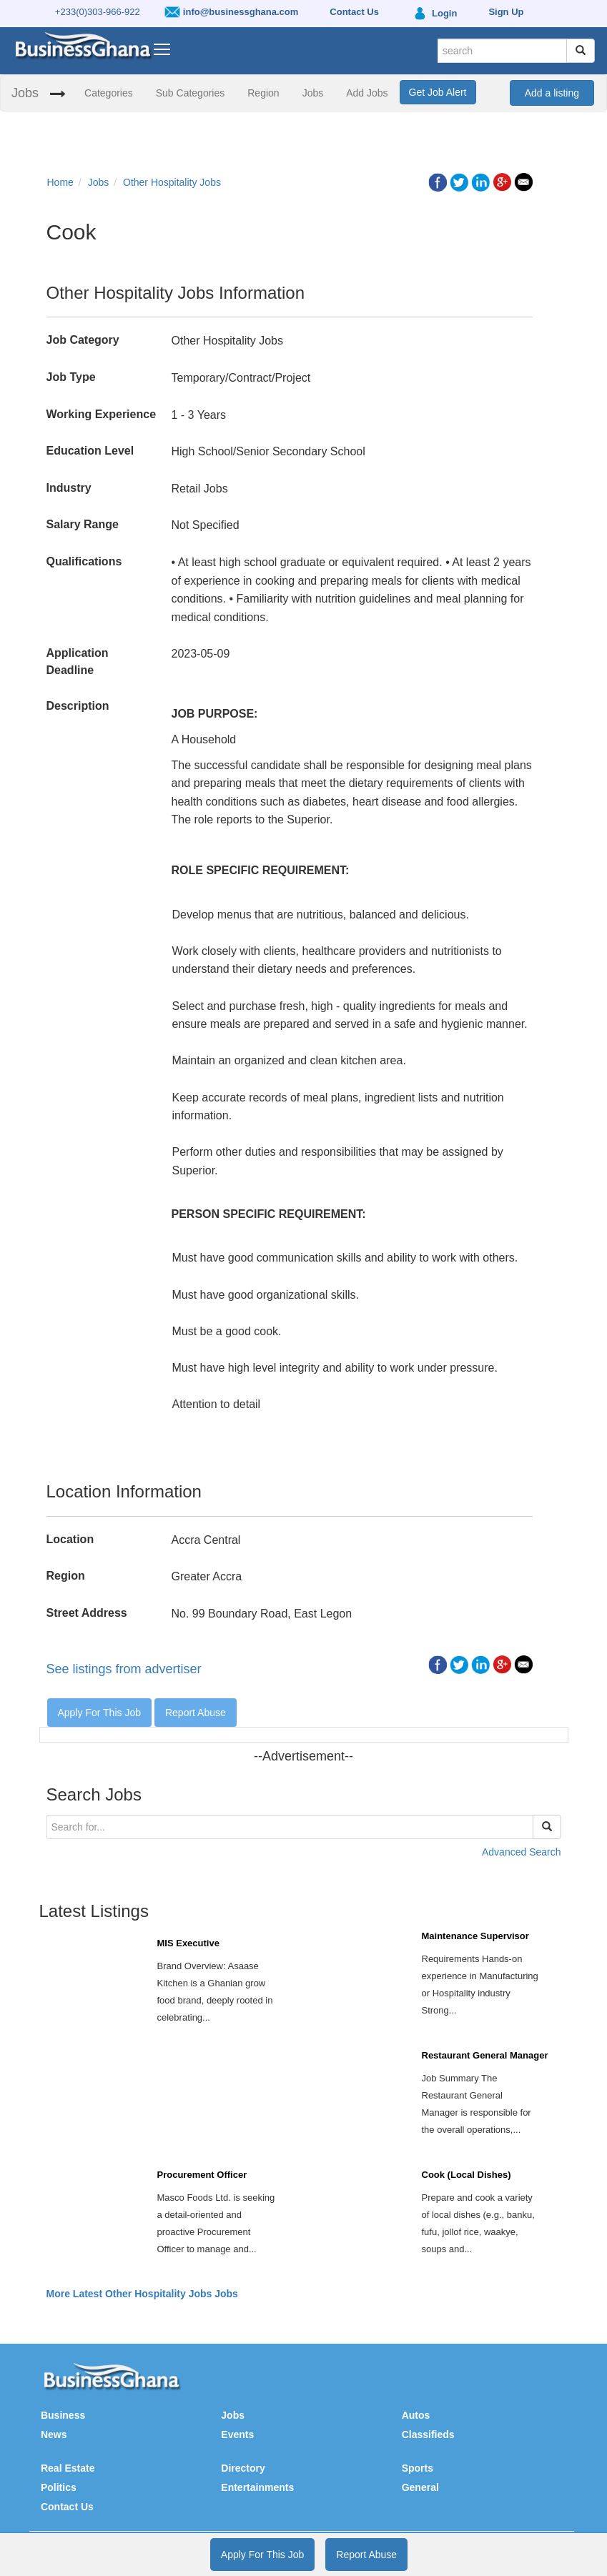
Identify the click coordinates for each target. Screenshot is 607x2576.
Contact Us (67, 2506)
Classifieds (428, 2434)
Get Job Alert (438, 92)
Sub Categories (190, 93)
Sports (417, 2468)
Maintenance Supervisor (475, 1936)
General (420, 2487)
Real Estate (67, 2468)
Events (237, 2434)
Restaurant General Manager (485, 2055)
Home (60, 182)
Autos (416, 2415)
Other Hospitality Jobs (172, 182)
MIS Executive (188, 1943)
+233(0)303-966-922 (97, 11)
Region (263, 93)
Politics (59, 2487)
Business (63, 2415)
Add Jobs (367, 93)
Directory (243, 2468)
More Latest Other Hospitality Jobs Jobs (142, 2293)
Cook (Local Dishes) (466, 2174)
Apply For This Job (99, 1712)
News (54, 2434)
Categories (108, 93)
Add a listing (552, 93)
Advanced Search (521, 1852)
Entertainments (257, 2487)
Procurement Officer (202, 2174)
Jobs (25, 93)
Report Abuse (195, 1712)
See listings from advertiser (124, 1669)
